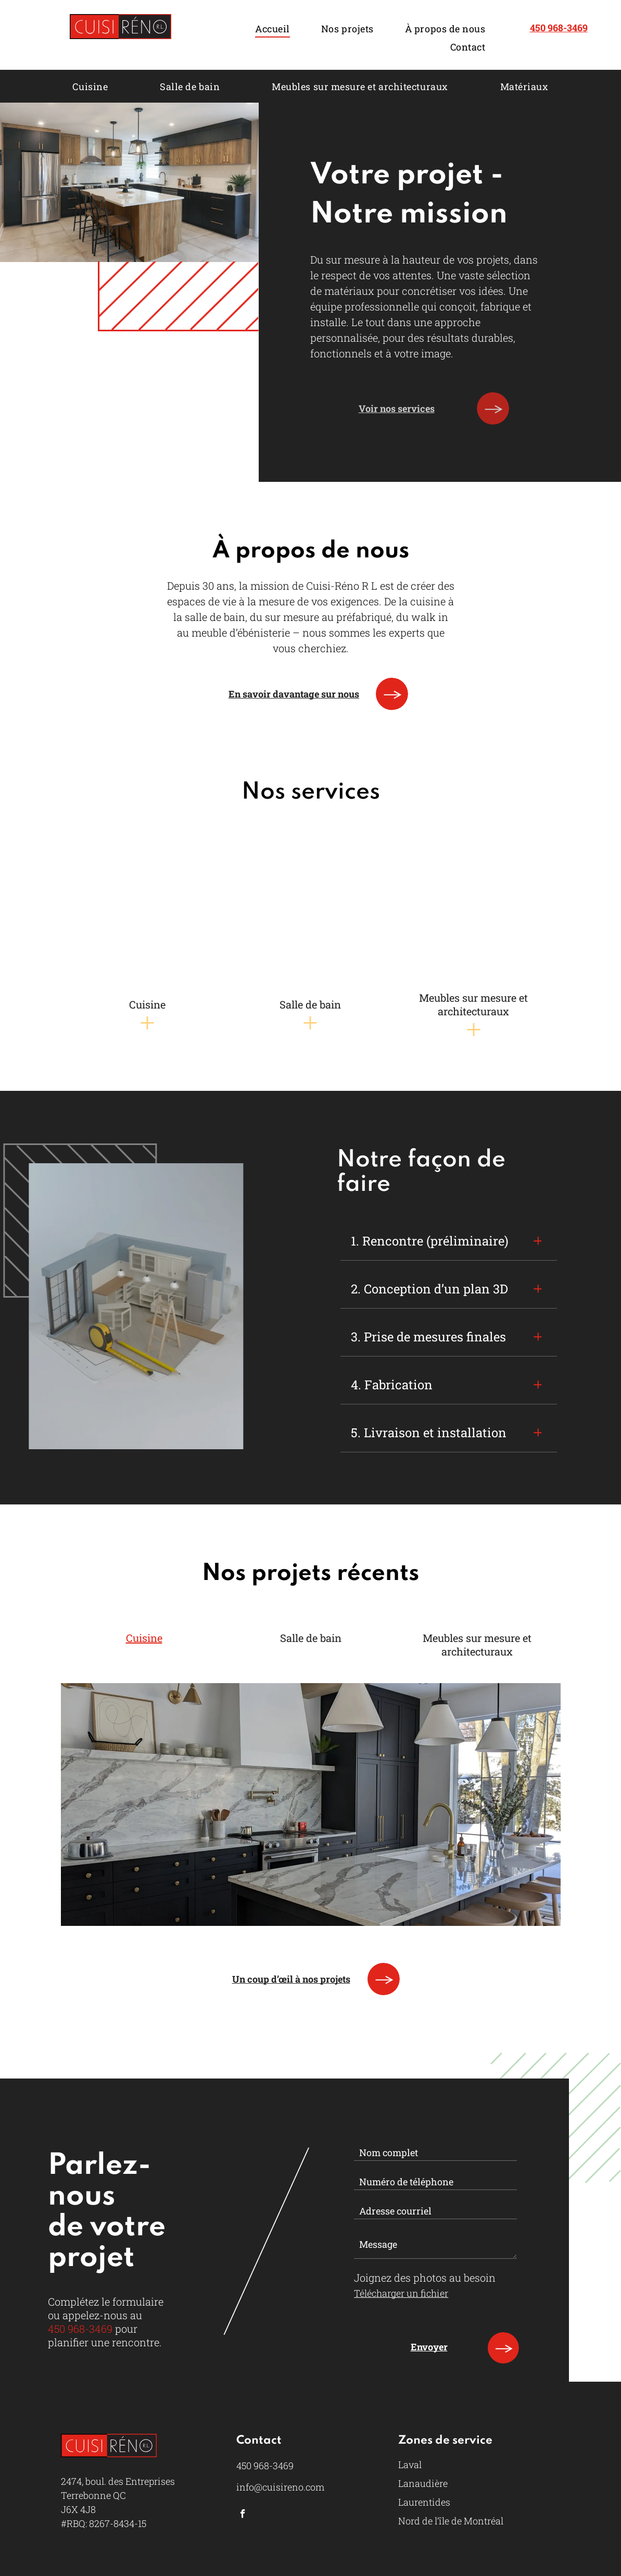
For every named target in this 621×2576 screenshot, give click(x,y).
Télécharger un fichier (401, 2293)
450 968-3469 (80, 2328)
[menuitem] (272, 28)
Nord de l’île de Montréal (450, 2509)
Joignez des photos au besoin (425, 2277)
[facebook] (242, 2503)
